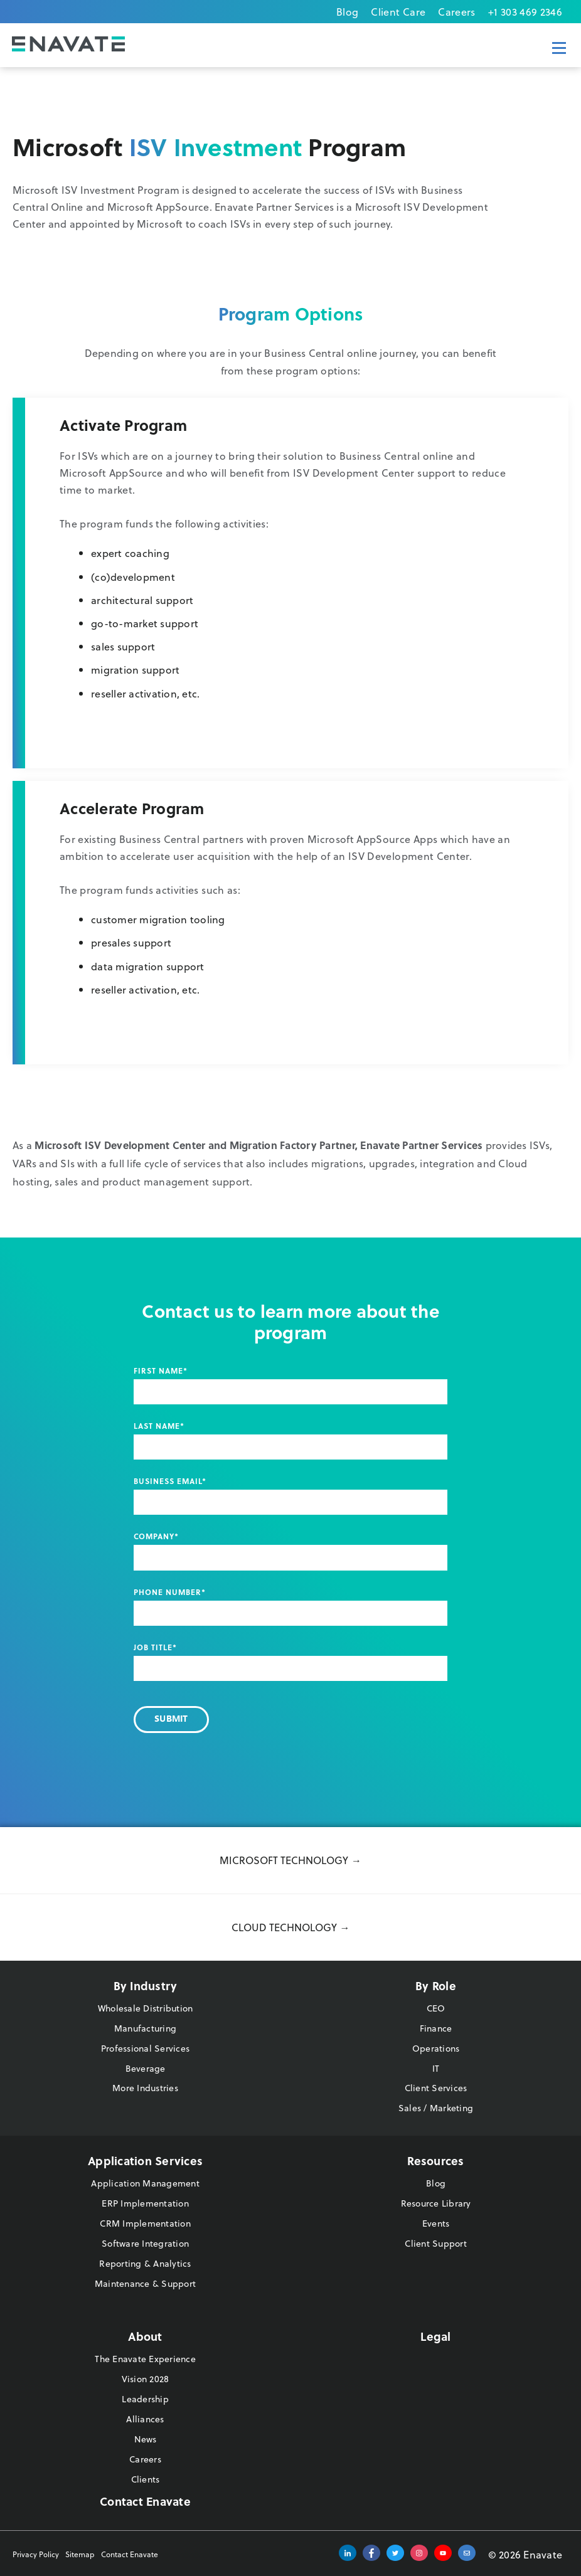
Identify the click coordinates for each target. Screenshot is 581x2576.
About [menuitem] (145, 2336)
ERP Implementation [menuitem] (145, 2203)
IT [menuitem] (436, 2068)
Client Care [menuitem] (398, 11)
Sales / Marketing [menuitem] (435, 2107)
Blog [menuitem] (347, 11)
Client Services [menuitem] (436, 2087)
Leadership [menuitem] (145, 2398)
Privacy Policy (36, 2554)
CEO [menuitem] (436, 2008)
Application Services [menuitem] (145, 2160)
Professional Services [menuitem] (145, 2048)
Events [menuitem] (436, 2223)
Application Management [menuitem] (145, 2183)
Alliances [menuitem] (145, 2418)
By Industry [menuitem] (146, 1985)
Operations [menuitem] (436, 2048)
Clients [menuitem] (145, 2479)
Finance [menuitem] (436, 2028)
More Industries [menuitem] (145, 2087)
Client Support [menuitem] (436, 2243)
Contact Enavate (129, 2554)
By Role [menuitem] (435, 1985)
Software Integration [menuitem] (145, 2243)
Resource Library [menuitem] (436, 2203)
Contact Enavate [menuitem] (145, 2501)
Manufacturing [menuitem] (145, 2028)
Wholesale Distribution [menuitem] (145, 2008)
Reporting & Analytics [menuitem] (145, 2263)
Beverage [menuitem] (145, 2068)
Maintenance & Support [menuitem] (145, 2283)
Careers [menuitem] (456, 11)
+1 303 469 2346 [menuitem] (525, 11)
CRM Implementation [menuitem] (145, 2223)
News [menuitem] (145, 2439)
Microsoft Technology (284, 1860)
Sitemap (80, 2554)
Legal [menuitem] (435, 2336)
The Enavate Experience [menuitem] (145, 2358)
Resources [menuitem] (435, 2160)
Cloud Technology (284, 1927)
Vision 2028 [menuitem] (145, 2378)
